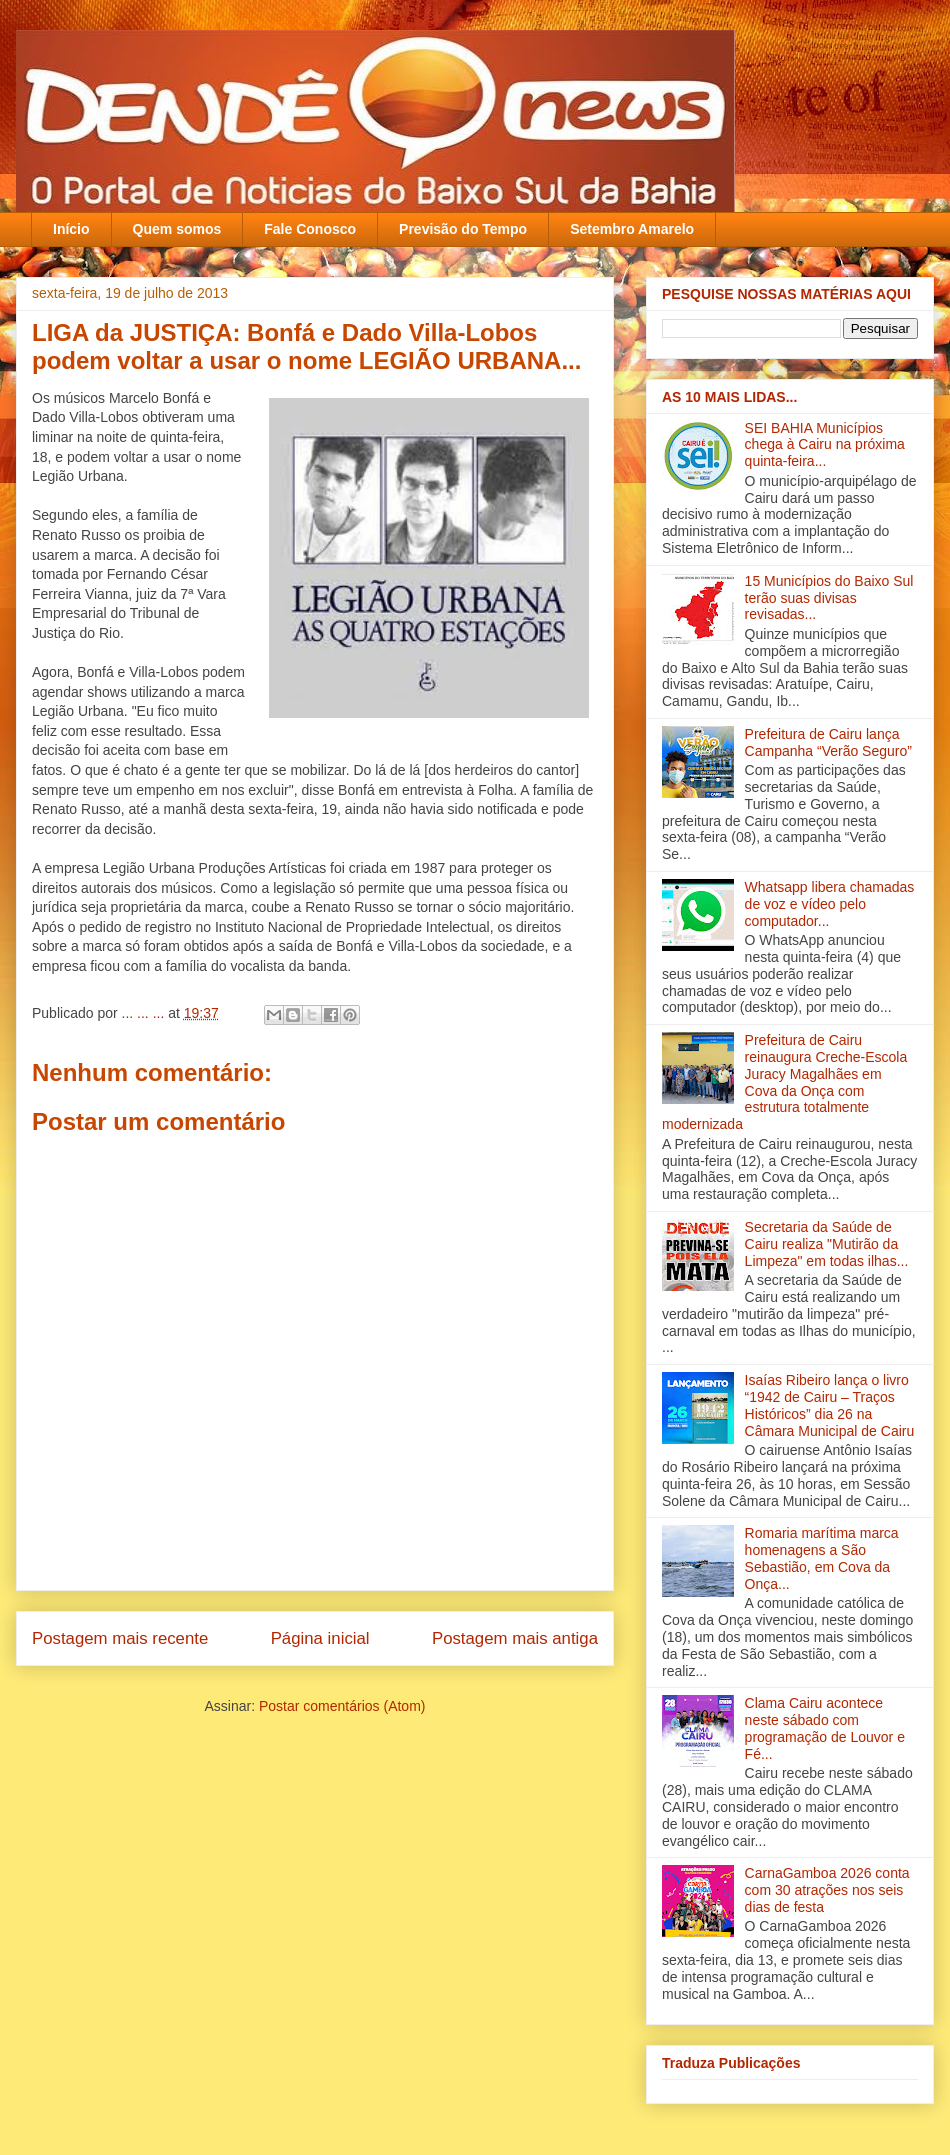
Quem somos (177, 229)
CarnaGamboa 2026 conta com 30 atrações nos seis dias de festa (827, 1890)
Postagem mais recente (120, 1638)
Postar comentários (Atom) (342, 1706)
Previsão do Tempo (463, 229)
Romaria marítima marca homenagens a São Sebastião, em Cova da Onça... (822, 1558)
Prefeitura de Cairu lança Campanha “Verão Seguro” (828, 742)
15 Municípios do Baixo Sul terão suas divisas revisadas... (829, 598)
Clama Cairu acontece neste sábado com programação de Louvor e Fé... (825, 1728)
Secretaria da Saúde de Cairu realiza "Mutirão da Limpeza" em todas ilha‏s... (827, 1244)
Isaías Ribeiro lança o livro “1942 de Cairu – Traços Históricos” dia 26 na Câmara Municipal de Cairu (830, 1405)
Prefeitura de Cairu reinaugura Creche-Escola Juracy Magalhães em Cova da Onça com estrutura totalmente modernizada (784, 1082)
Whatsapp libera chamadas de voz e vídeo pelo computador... (830, 904)
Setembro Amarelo (632, 229)
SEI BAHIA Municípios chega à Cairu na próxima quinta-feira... (825, 445)
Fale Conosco (310, 229)
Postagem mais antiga (515, 1638)
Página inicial (320, 1638)
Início (71, 229)
